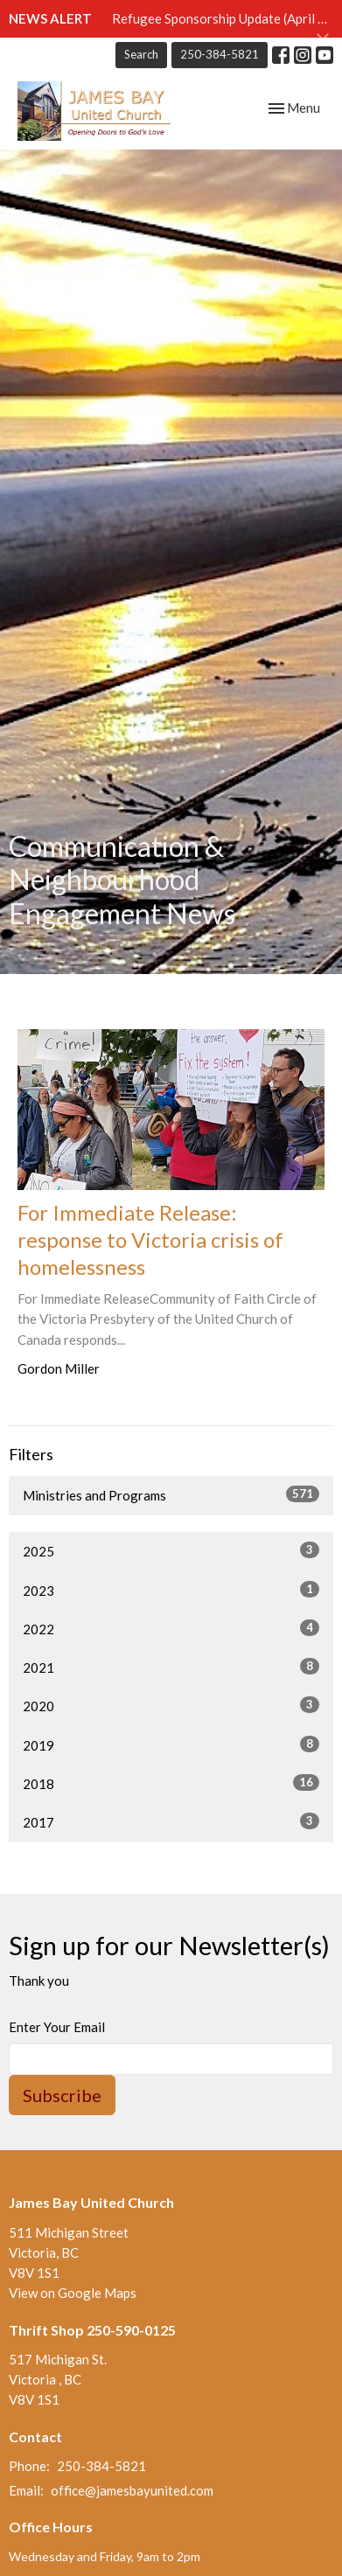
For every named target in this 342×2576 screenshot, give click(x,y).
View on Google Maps (72, 2293)
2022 (171, 1628)
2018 (171, 1783)
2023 (171, 1589)
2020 (171, 1705)
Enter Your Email (57, 2027)
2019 (171, 1744)
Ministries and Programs (171, 1494)
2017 (171, 1821)
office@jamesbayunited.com (132, 2490)
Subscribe (62, 2095)
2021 (171, 1666)
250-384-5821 (219, 54)
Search (141, 54)
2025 (171, 1550)
